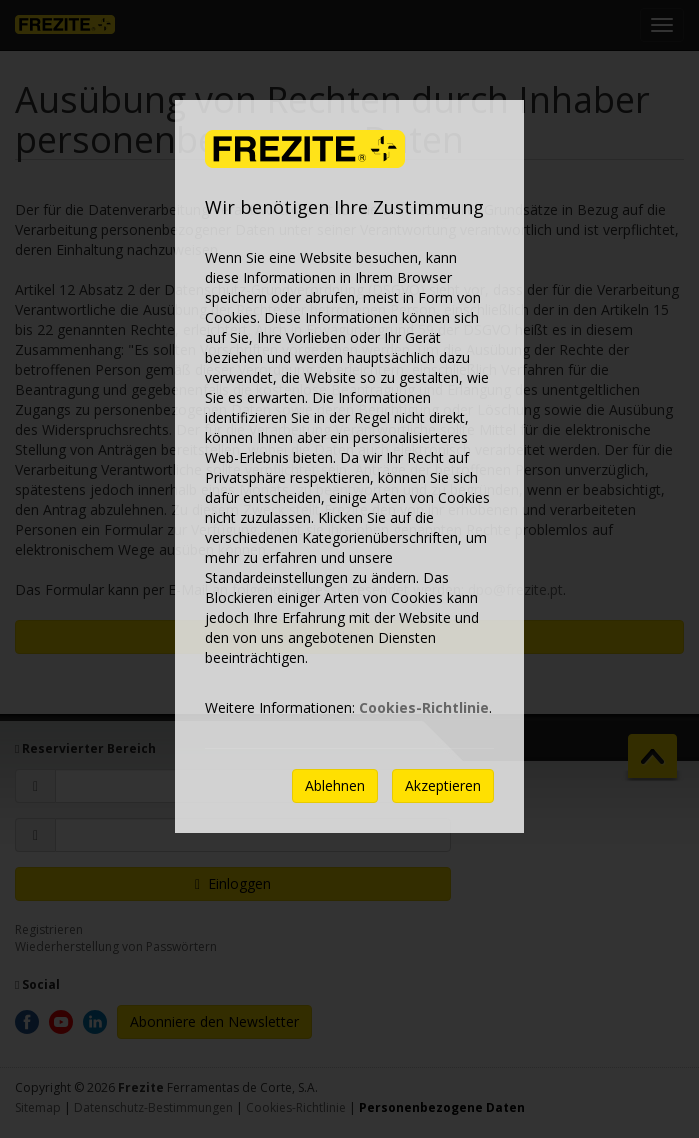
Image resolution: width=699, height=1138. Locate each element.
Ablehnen (335, 785)
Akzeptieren (443, 785)
